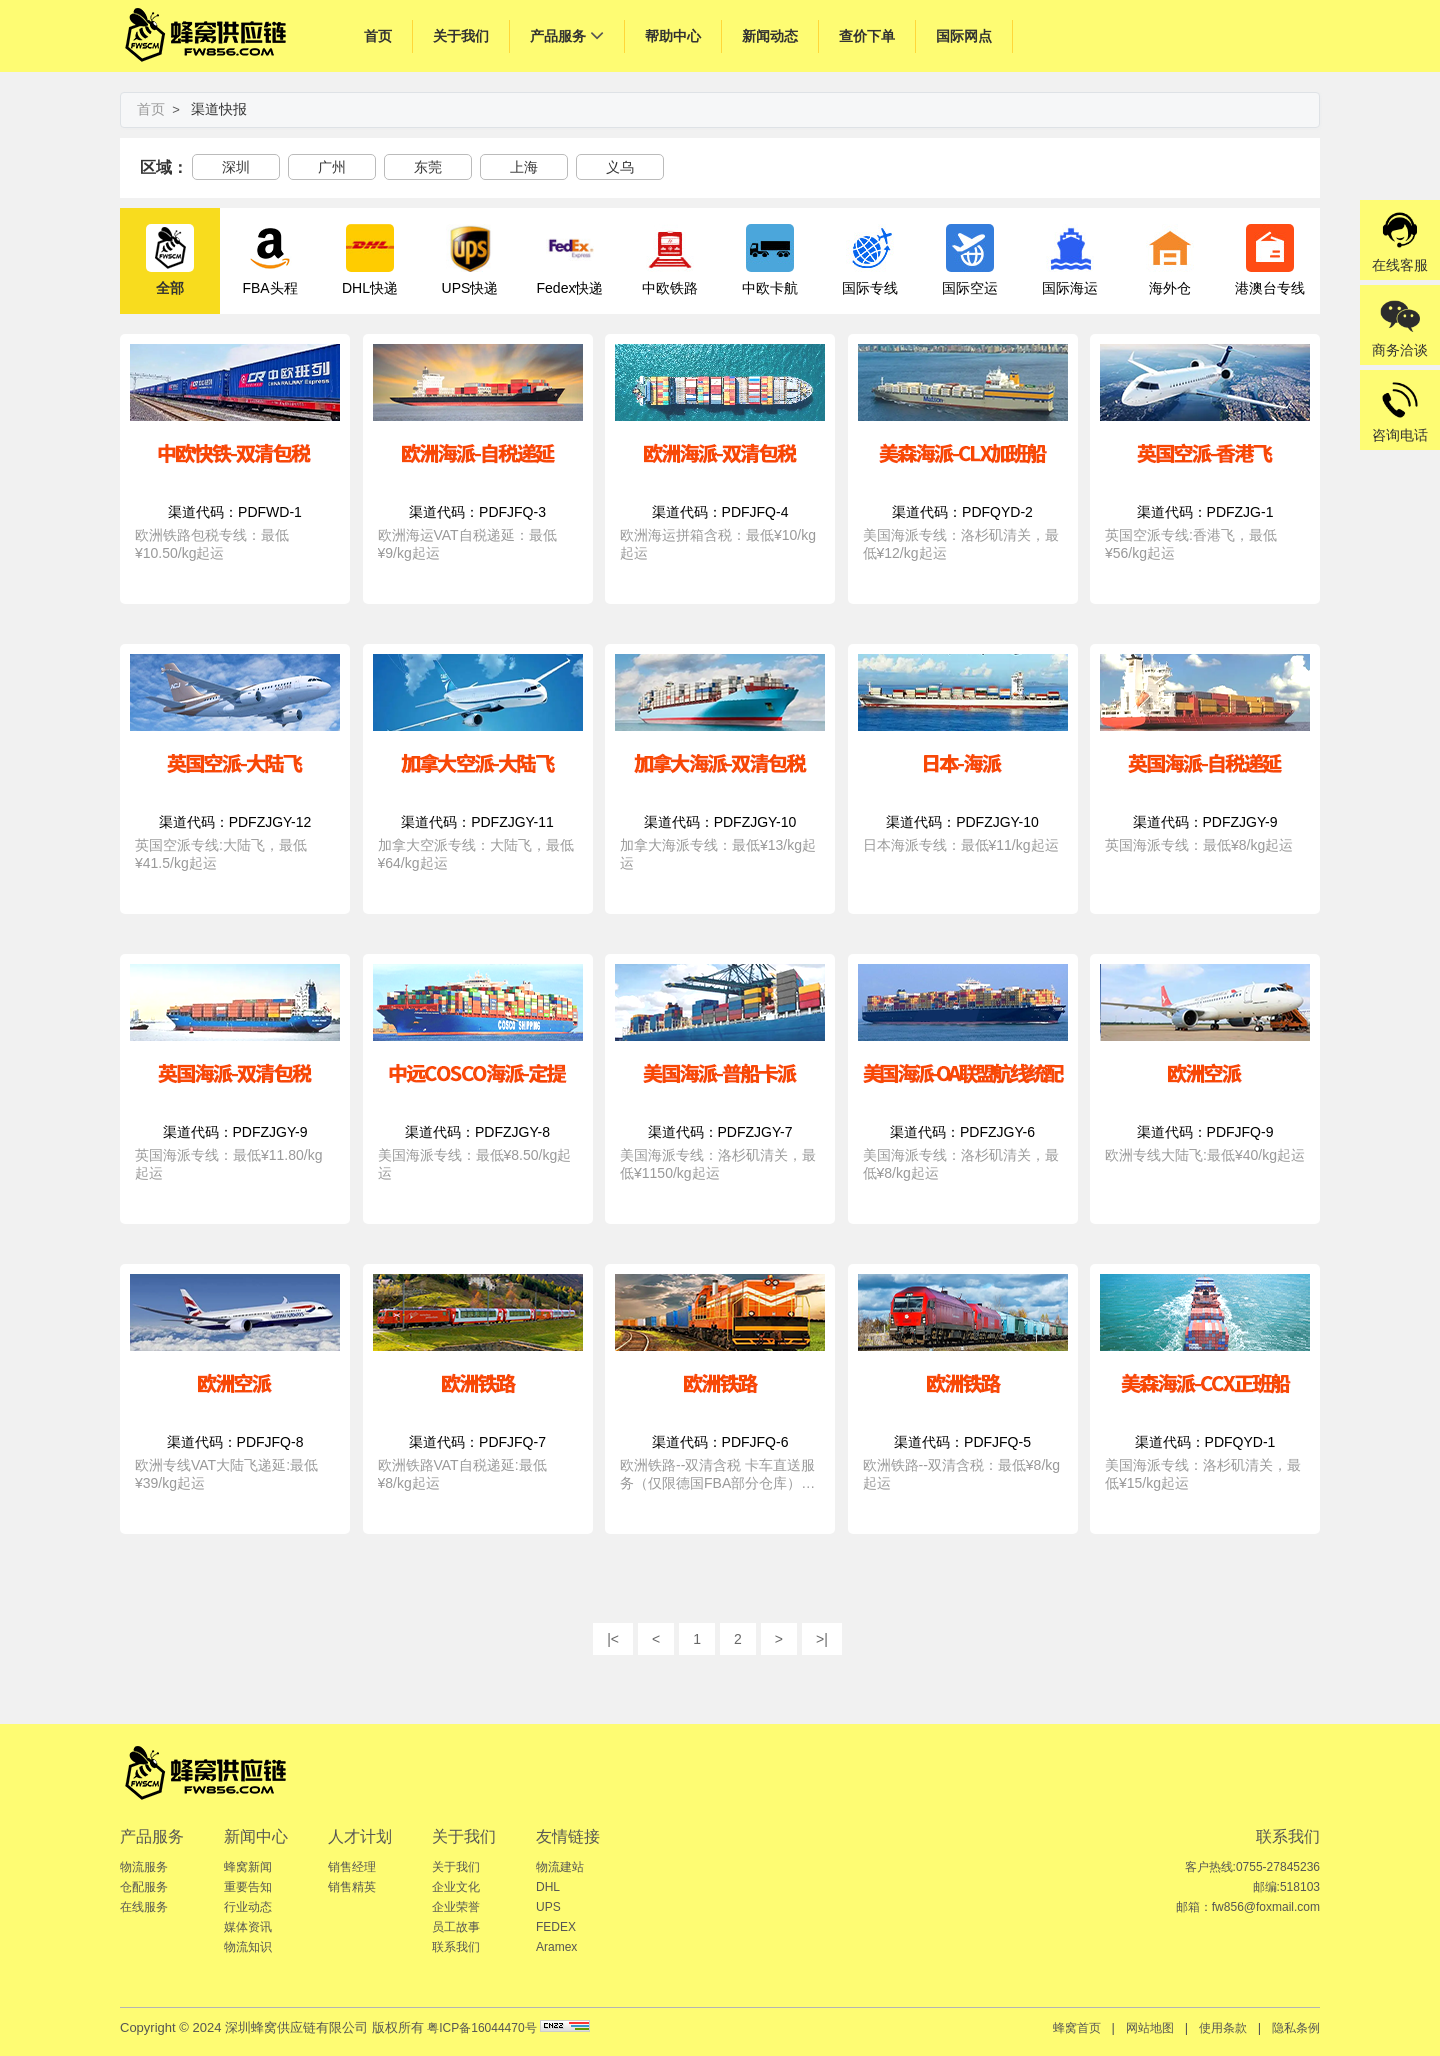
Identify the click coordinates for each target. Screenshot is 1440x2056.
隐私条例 (1296, 2028)
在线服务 (144, 1907)
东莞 (428, 167)
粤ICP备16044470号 (481, 2028)
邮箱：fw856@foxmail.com (1248, 1907)
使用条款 (1223, 2028)
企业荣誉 (456, 1907)
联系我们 (456, 1947)
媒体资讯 (248, 1927)
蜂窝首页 (1077, 2028)
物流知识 (248, 1947)
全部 (170, 260)
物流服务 (144, 1867)
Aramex (556, 1947)
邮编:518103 (1286, 1887)
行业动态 (248, 1907)
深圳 (236, 167)
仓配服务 (144, 1887)
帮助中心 (673, 36)
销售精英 (352, 1887)
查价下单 (867, 36)
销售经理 (352, 1867)
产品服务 (558, 36)
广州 (332, 167)
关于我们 (461, 36)
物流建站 (560, 1867)
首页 (378, 36)
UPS (548, 1907)
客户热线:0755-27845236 (1252, 1867)
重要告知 (248, 1887)
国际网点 (964, 36)
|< (613, 1639)
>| (822, 1639)
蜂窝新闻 (248, 1867)
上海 (524, 167)
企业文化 (456, 1887)
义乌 (620, 167)
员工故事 (456, 1927)
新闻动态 (770, 36)
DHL (548, 1887)
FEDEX (556, 1927)
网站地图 (1150, 2028)
